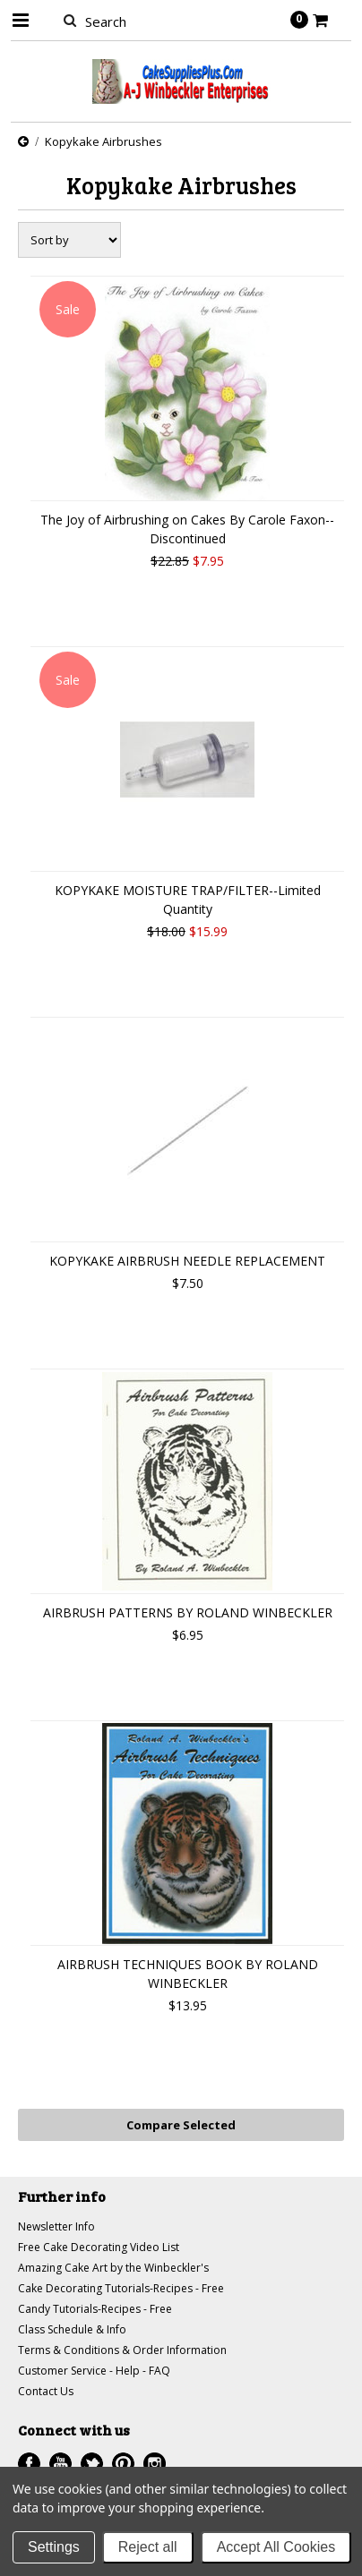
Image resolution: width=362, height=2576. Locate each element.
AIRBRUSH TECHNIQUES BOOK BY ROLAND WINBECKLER (187, 1974)
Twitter (92, 2463)
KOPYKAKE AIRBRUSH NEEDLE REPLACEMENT (187, 1260)
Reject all (147, 2547)
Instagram (154, 2463)
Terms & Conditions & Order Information (122, 2350)
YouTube (60, 2463)
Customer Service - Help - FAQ (94, 2370)
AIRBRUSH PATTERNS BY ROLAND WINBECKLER (187, 1612)
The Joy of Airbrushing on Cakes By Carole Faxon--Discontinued (187, 529)
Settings (54, 2547)
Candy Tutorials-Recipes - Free (95, 2308)
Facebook (29, 2463)
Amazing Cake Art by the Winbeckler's (113, 2267)
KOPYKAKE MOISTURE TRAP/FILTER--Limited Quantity (188, 899)
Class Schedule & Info (72, 2329)
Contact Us (45, 2391)
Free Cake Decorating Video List (98, 2247)
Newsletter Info (56, 2226)
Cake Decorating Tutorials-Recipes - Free (121, 2288)
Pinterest (123, 2463)
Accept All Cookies (276, 2547)
